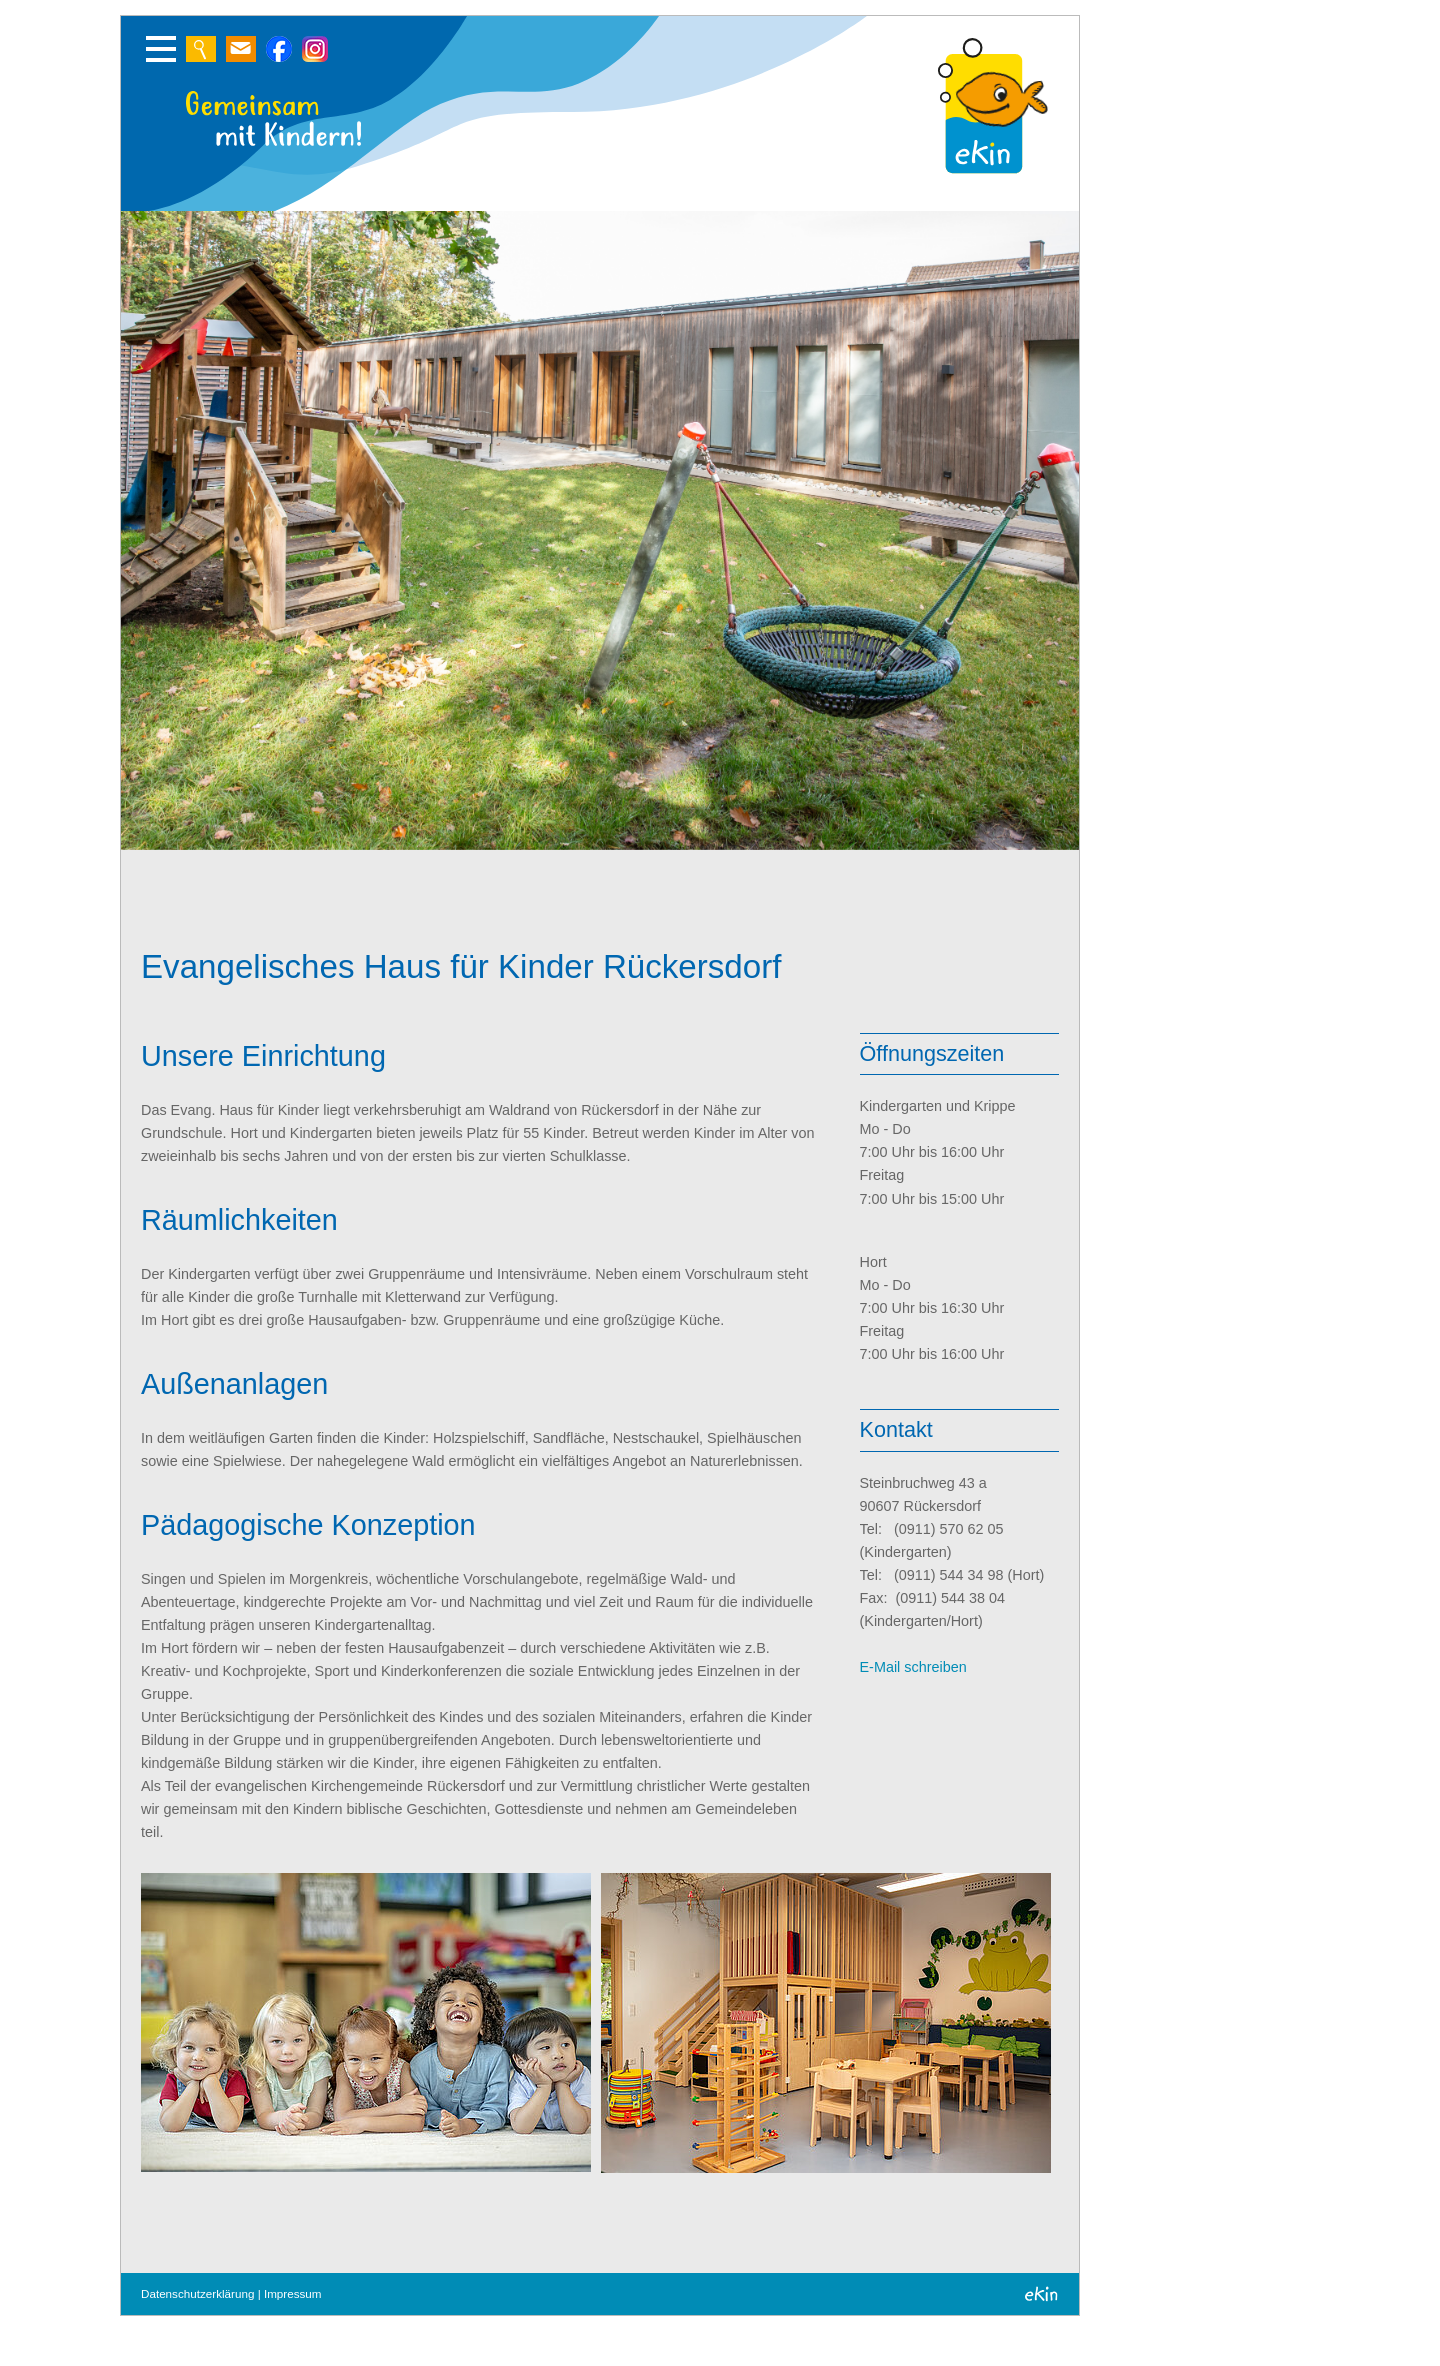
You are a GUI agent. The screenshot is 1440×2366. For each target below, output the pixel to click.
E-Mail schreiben (913, 1667)
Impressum (293, 2293)
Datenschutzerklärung (197, 2293)
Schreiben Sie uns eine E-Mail (241, 49)
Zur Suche (201, 49)
